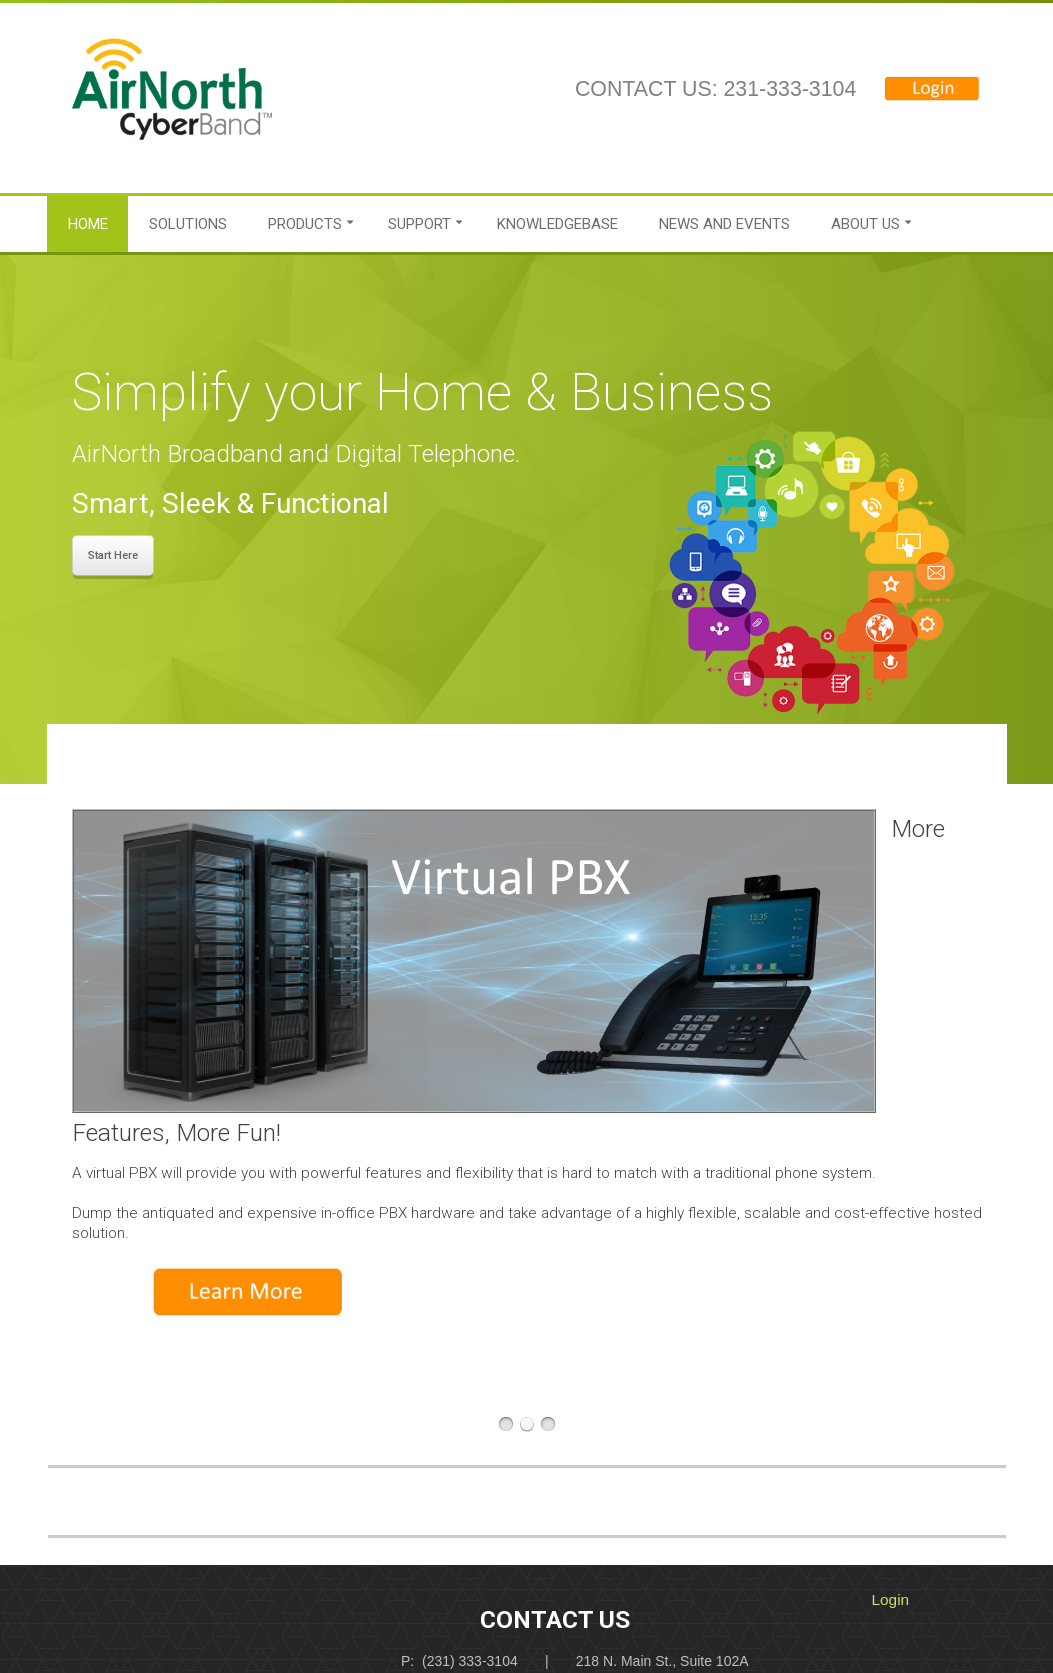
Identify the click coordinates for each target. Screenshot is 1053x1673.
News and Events (724, 224)
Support (419, 224)
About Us (865, 224)
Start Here (113, 555)
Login (891, 1599)
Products (305, 224)
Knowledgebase (557, 224)
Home (88, 224)
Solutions (188, 224)
